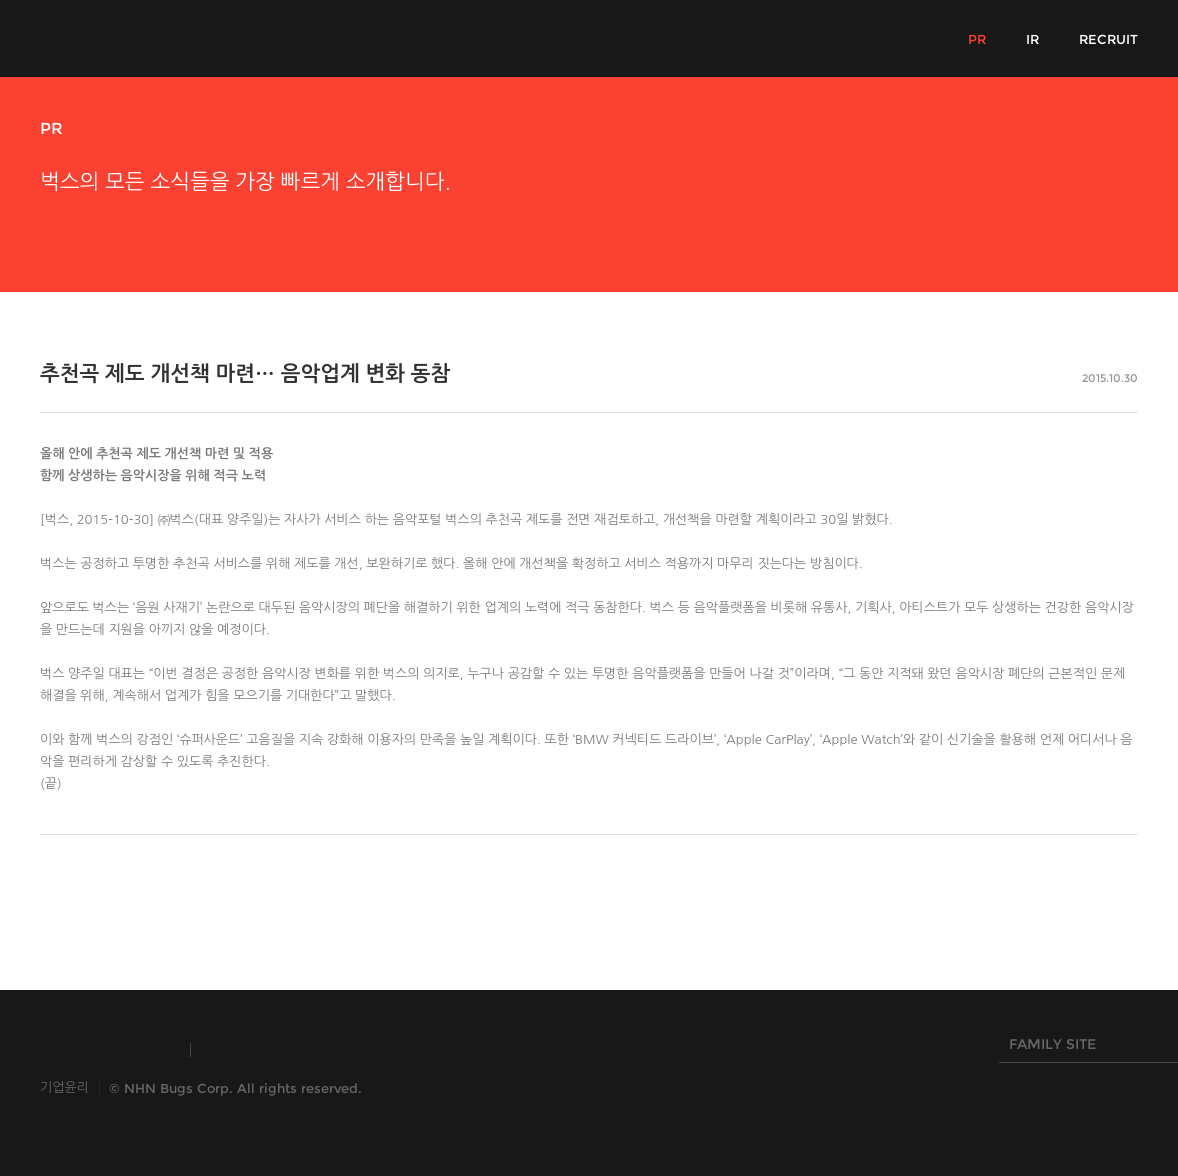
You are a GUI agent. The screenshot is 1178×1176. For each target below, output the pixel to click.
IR (1032, 39)
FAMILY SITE (1084, 1049)
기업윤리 (64, 1087)
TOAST (253, 1050)
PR (977, 39)
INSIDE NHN (105, 1050)
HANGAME (374, 1050)
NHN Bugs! (114, 38)
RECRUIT (1108, 39)
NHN (489, 1050)
